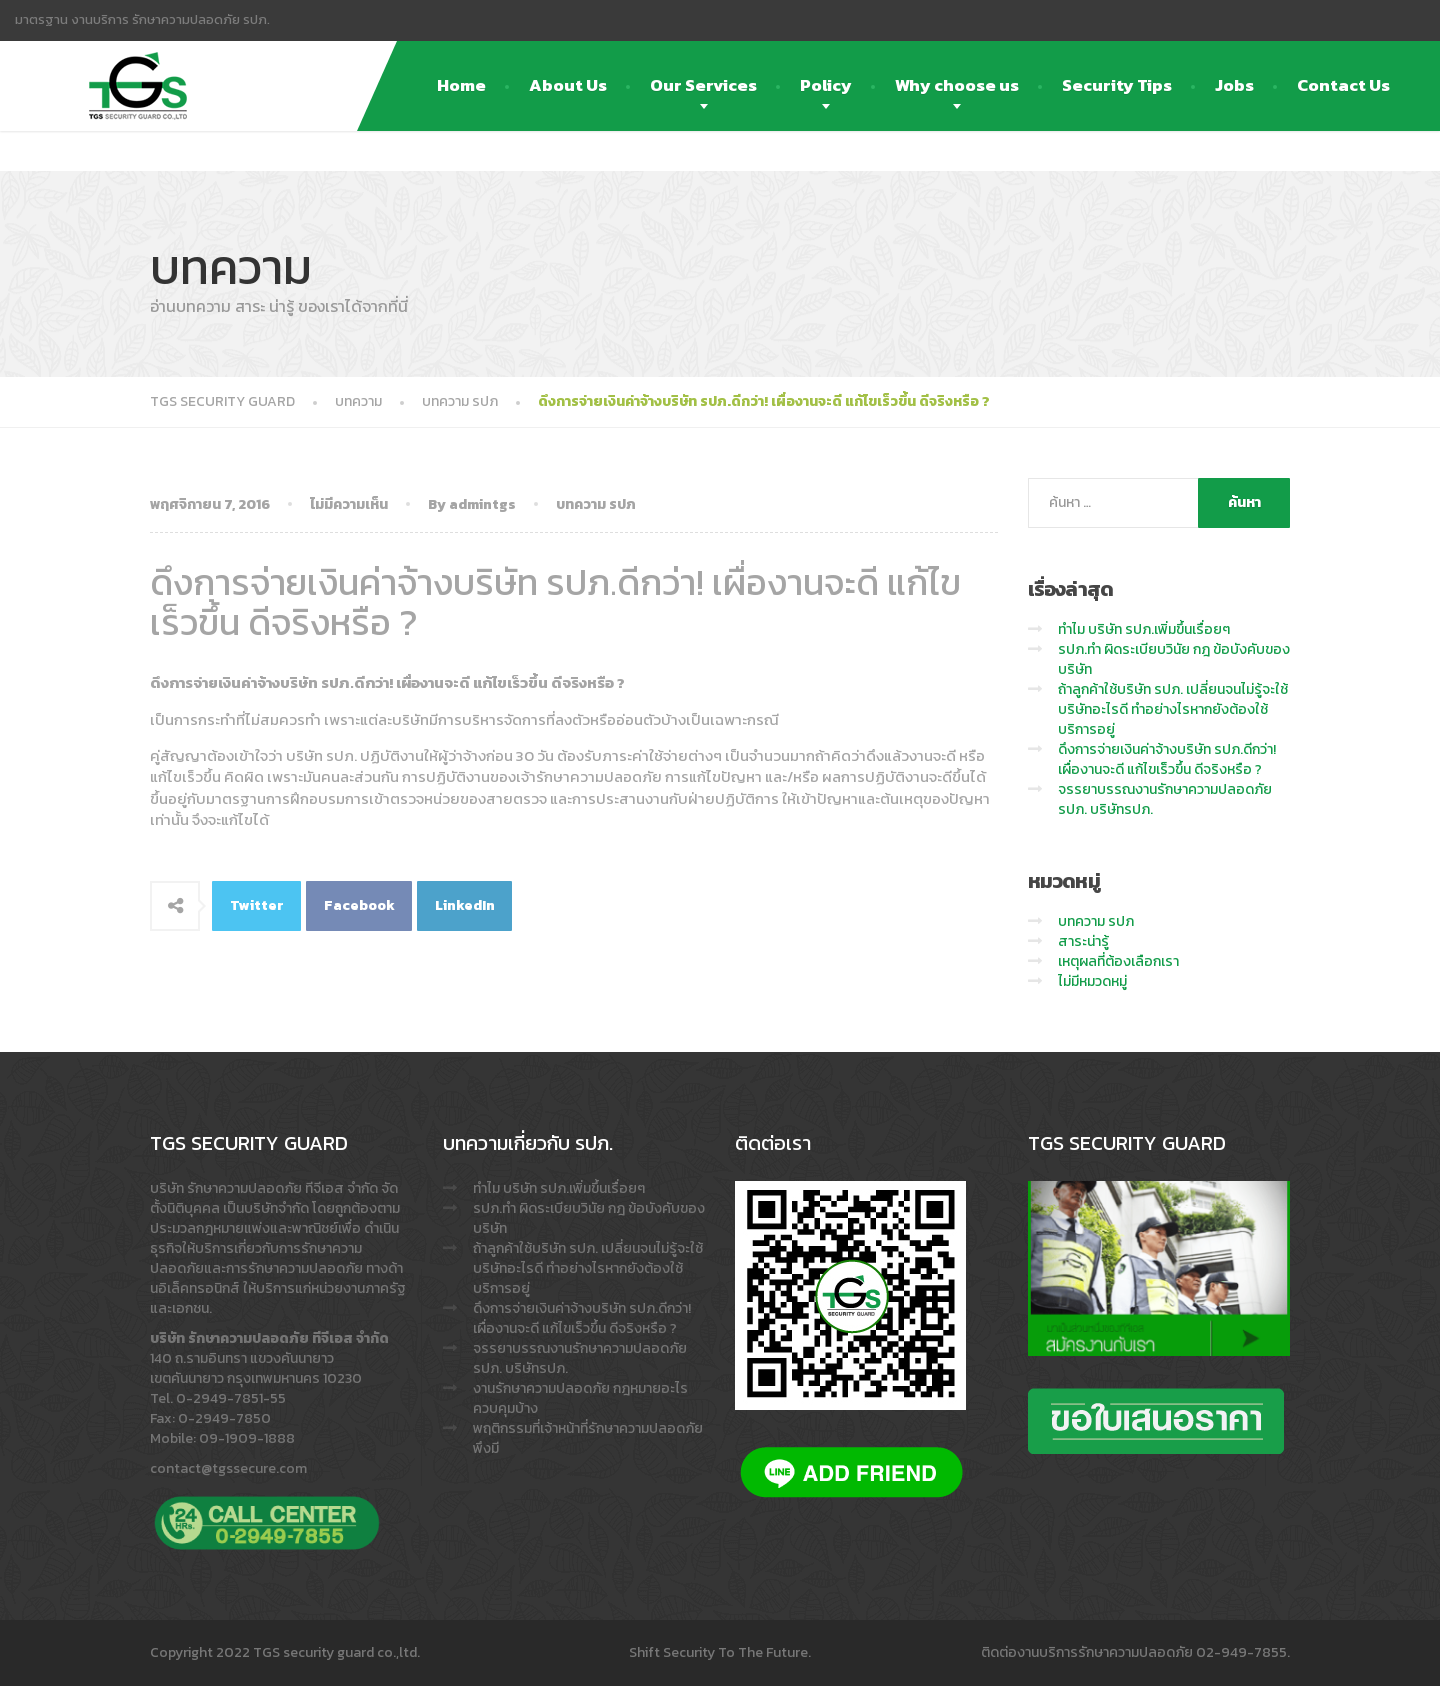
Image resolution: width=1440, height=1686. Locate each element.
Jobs (1234, 85)
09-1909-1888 (247, 1438)
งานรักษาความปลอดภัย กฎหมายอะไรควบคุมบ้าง (580, 1398)
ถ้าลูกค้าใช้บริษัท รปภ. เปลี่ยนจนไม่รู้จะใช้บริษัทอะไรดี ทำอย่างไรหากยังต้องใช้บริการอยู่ (1173, 709)
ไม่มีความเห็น (349, 504)
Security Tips (1117, 85)
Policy (826, 85)
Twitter (257, 905)
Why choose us (957, 85)
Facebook (359, 905)
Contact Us (1343, 85)
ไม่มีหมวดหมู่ (1092, 981)
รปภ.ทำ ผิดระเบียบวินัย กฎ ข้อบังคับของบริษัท (1174, 659)
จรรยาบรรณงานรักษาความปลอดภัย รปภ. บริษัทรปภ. (1165, 799)
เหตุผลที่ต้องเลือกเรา (1118, 961)
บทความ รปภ (596, 504)
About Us (568, 85)
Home (461, 85)
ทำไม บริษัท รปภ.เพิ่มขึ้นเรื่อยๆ (1144, 629)
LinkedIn (465, 905)
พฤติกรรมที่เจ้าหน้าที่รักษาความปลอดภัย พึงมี (588, 1438)
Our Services (703, 85)
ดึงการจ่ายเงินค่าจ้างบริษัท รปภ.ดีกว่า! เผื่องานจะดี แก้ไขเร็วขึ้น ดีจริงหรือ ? (1167, 759)
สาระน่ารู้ (1083, 941)
